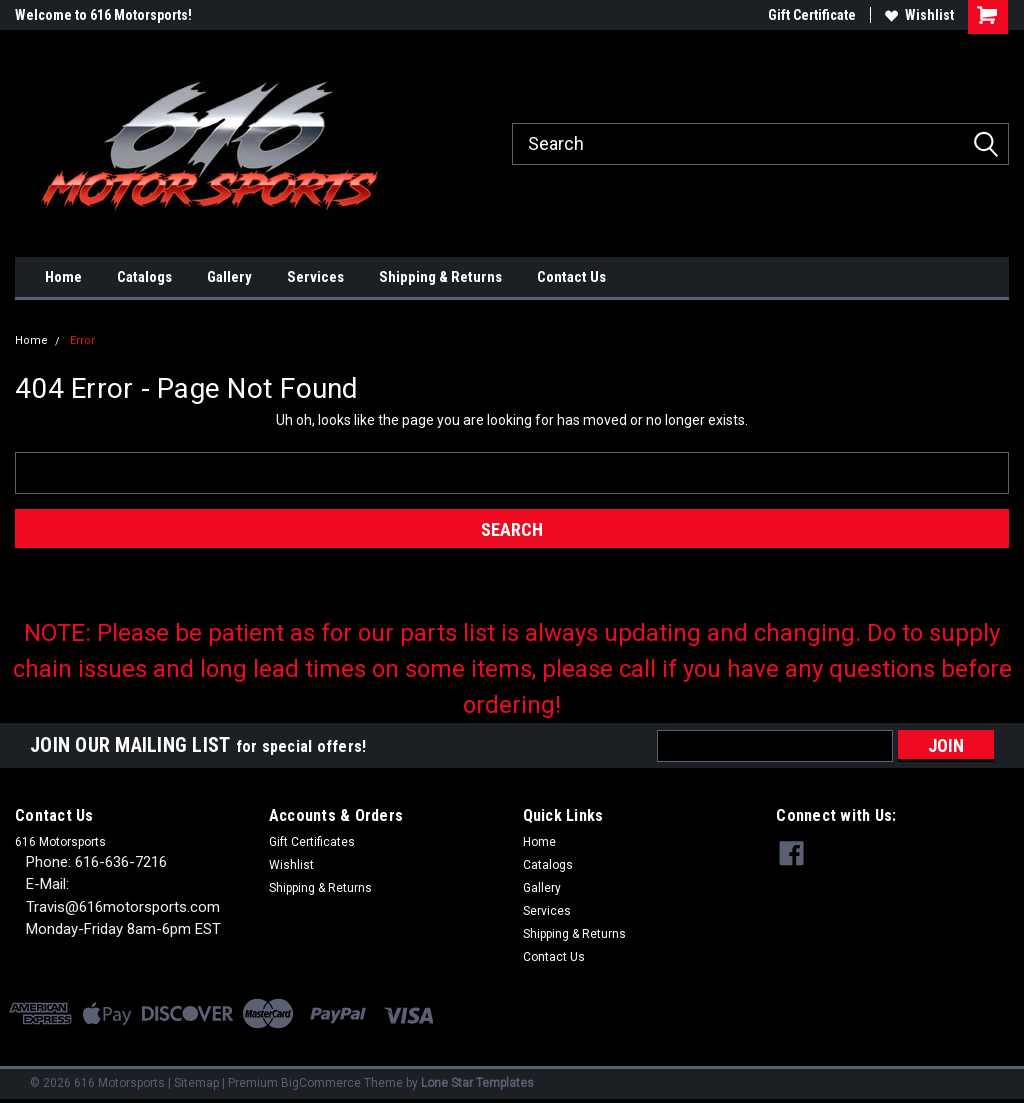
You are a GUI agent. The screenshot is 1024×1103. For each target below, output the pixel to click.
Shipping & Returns (440, 277)
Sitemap (196, 1083)
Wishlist (919, 15)
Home (63, 277)
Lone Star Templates (477, 1083)
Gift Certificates (312, 842)
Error (82, 340)
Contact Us (571, 277)
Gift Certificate (812, 15)
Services (315, 277)
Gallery (229, 277)
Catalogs (144, 277)
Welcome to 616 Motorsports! (103, 15)
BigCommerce (321, 1083)
